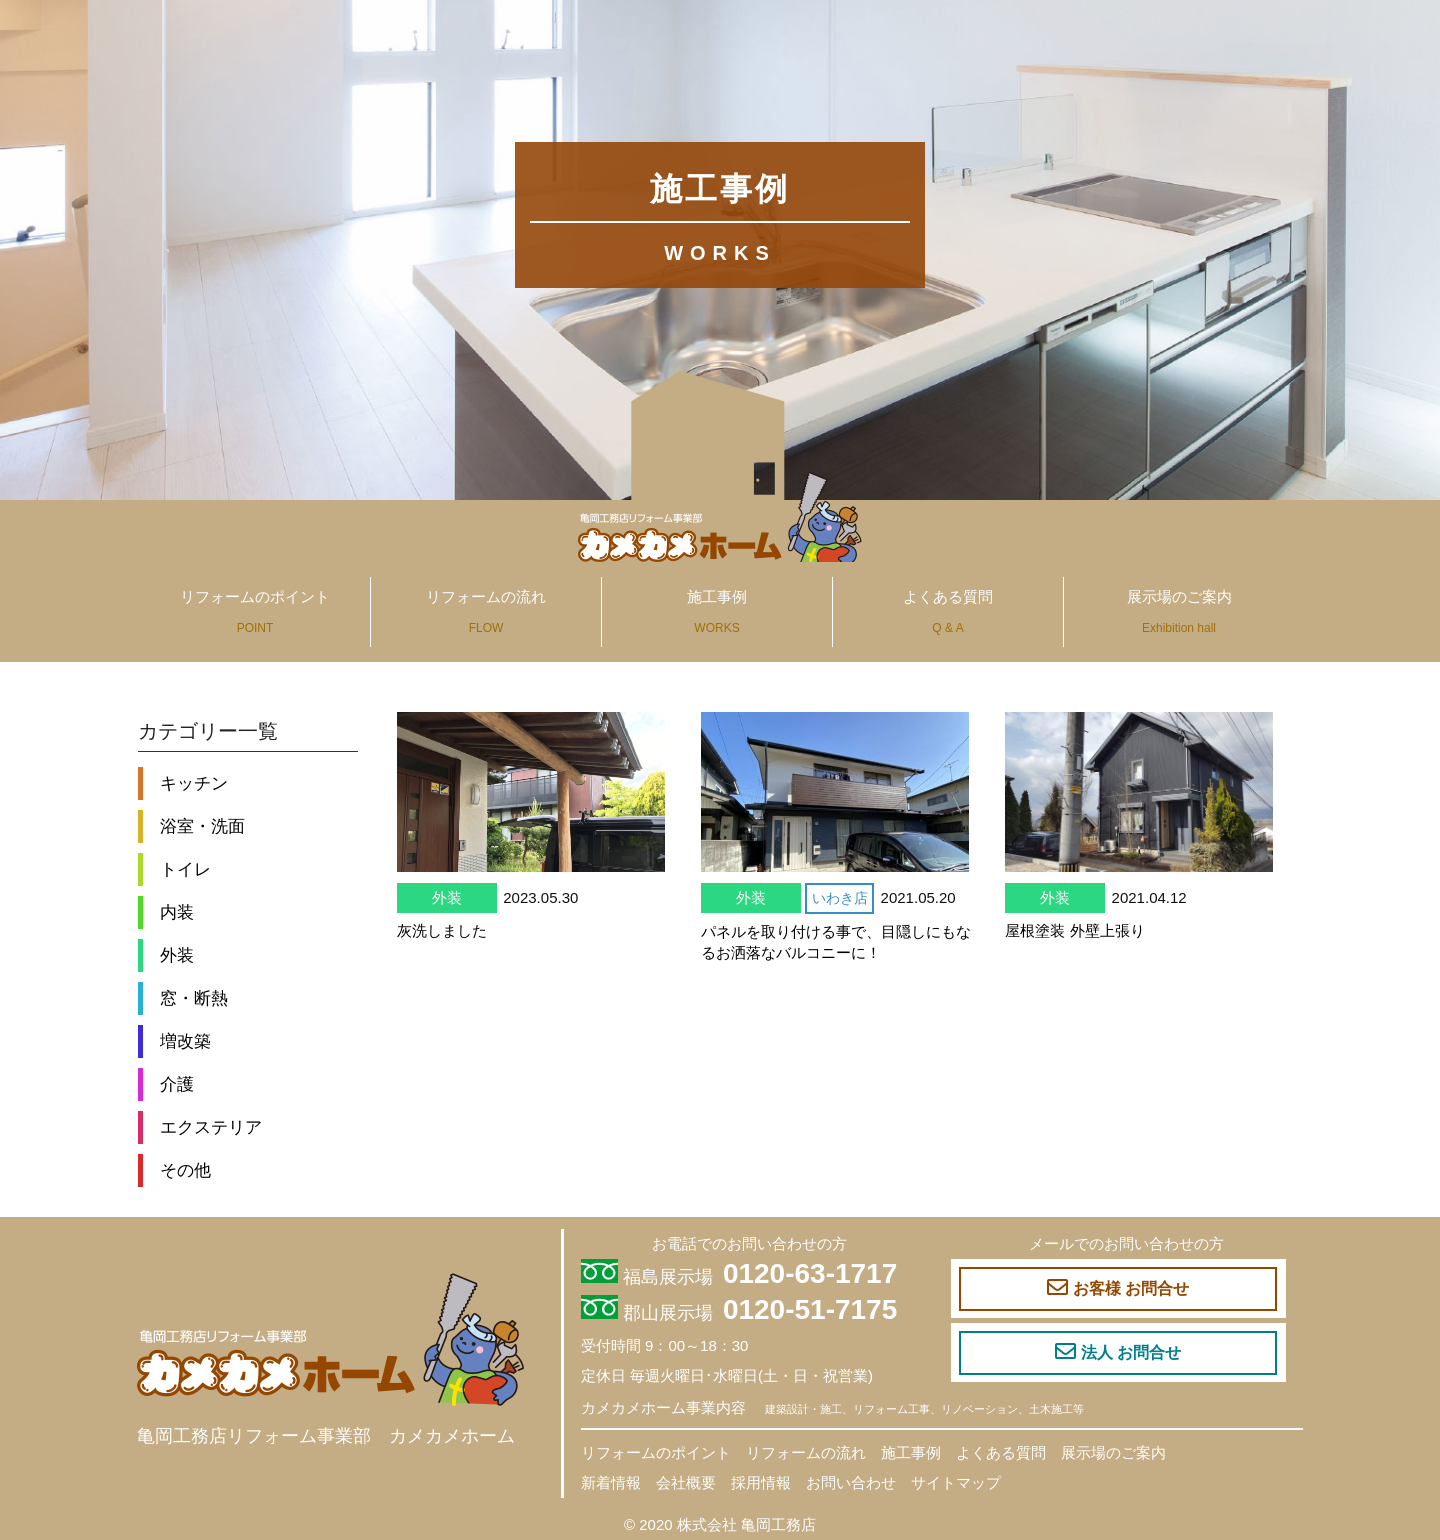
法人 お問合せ (1118, 1352)
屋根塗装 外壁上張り (1074, 930)
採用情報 (761, 1482)
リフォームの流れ (486, 611)
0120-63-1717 (810, 1273)
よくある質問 (948, 611)
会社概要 (686, 1482)
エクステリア (211, 1127)
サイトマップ (956, 1482)
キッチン (194, 783)
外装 (177, 955)
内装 (177, 912)
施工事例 (717, 611)
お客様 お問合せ (1118, 1288)
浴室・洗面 (202, 826)
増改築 (185, 1041)
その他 (185, 1170)
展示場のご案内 (1179, 611)
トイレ (185, 869)
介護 (177, 1084)
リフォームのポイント (255, 611)
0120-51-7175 (810, 1309)
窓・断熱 (194, 998)
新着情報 (611, 1482)
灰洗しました (442, 930)
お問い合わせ (851, 1482)
